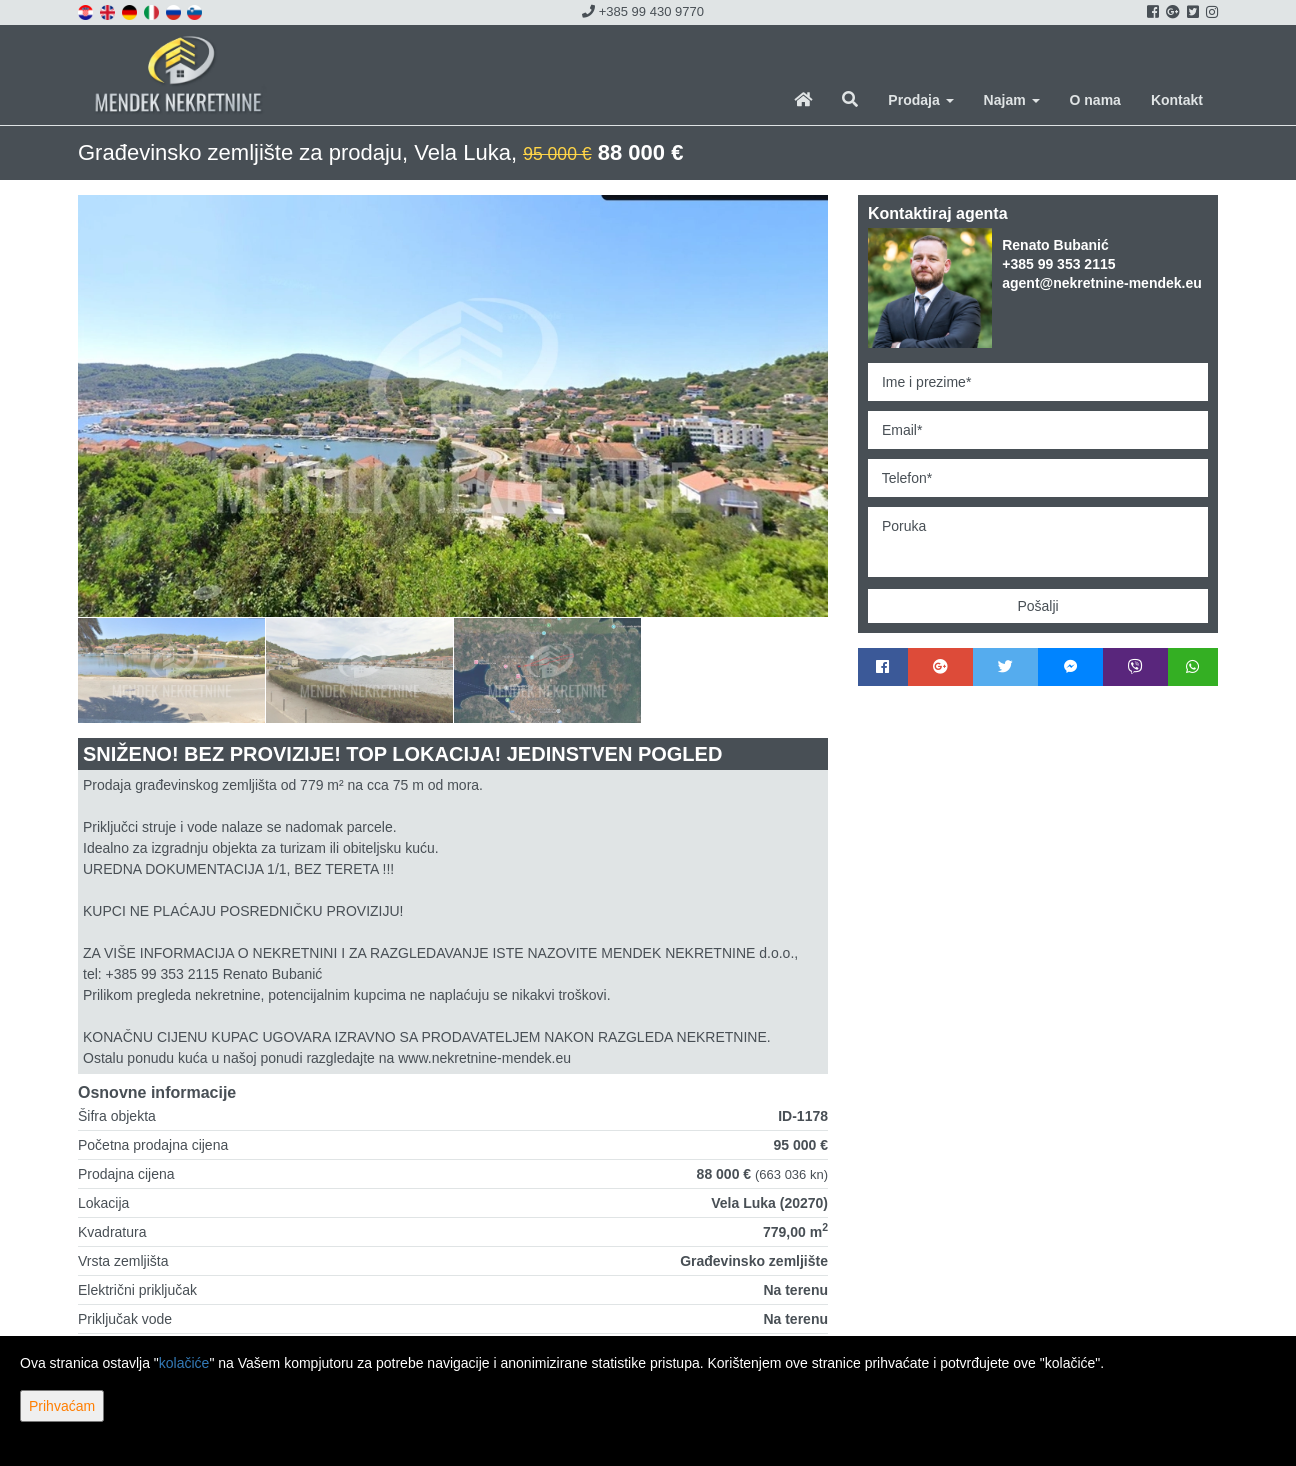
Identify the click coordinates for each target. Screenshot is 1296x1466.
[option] (172, 670)
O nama (1095, 100)
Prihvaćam (62, 1406)
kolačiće (184, 1363)
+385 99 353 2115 (1058, 264)
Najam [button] (1012, 100)
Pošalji (1037, 606)
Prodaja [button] (920, 100)
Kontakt (1177, 100)
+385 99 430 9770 (643, 11)
